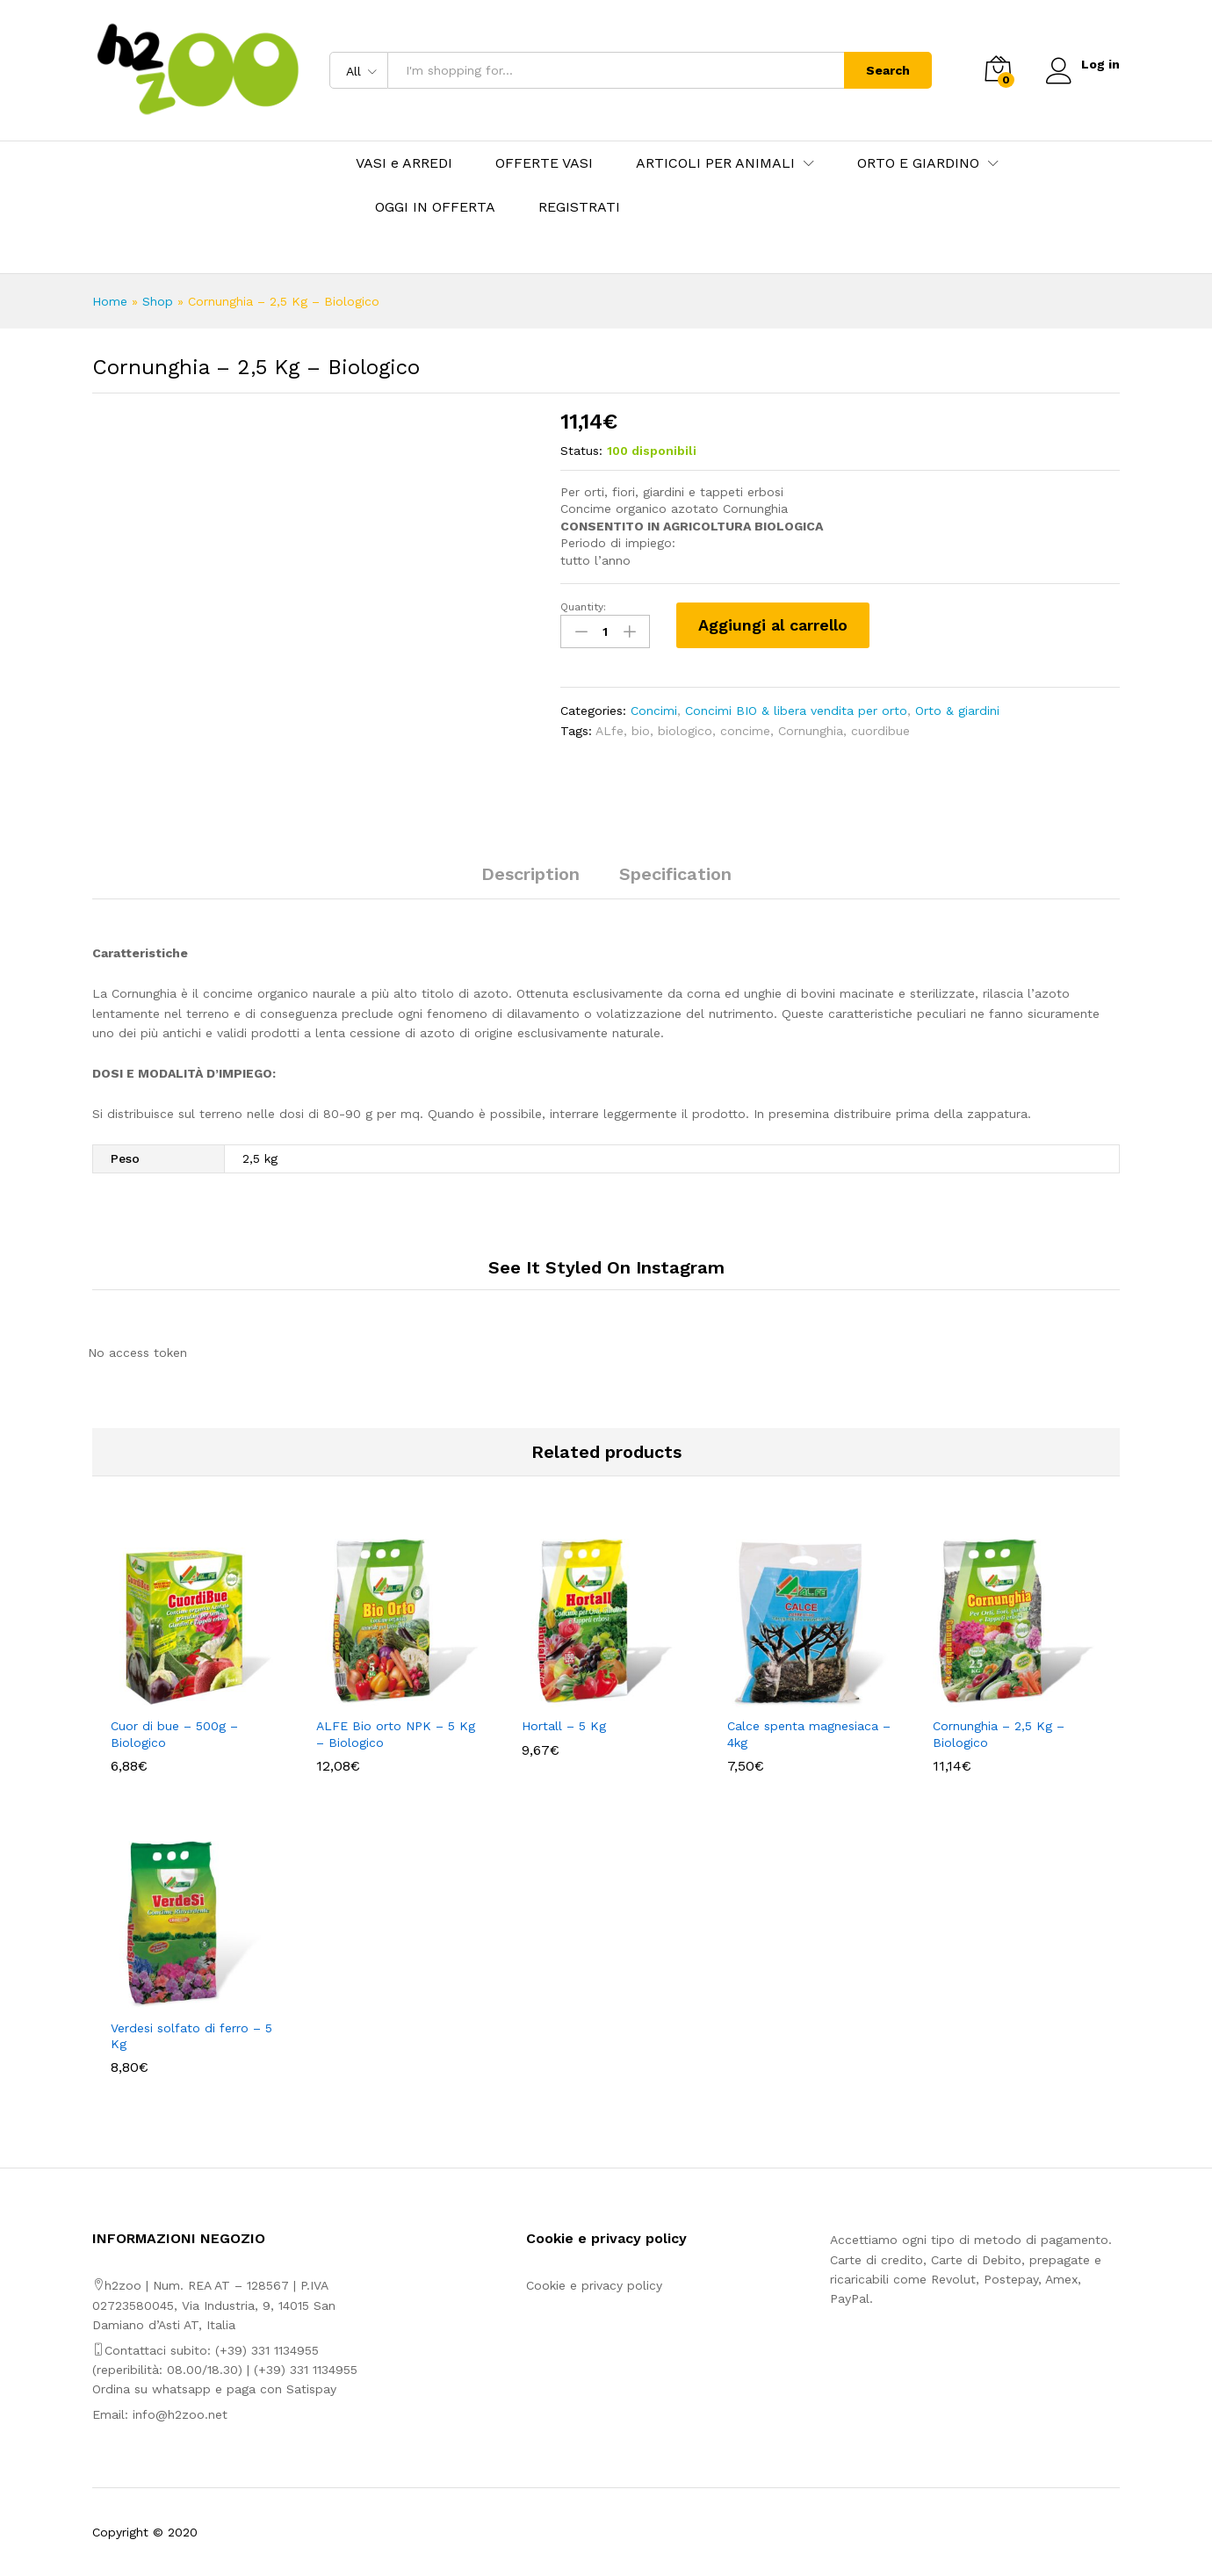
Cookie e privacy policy (594, 2285)
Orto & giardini (957, 711)
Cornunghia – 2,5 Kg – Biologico (998, 1734)
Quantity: (583, 607)
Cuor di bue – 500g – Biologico (174, 1734)
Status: (581, 451)
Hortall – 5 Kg (564, 1726)
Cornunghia (810, 730)
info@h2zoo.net (180, 2414)
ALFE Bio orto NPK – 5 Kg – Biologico (395, 1734)
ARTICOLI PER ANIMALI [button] (715, 163)
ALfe (609, 730)
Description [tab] (530, 874)
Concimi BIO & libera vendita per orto (796, 711)
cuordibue (880, 730)
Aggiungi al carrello (773, 625)
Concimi (654, 711)
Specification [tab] (675, 874)
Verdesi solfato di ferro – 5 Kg (191, 2036)
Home (109, 301)
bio (640, 730)
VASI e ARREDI (404, 163)
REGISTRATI (579, 207)
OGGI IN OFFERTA (435, 207)
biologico (685, 730)
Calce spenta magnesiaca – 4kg (809, 1734)
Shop (157, 301)
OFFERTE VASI (544, 163)
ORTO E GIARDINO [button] (918, 163)
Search (886, 70)
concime (745, 730)
